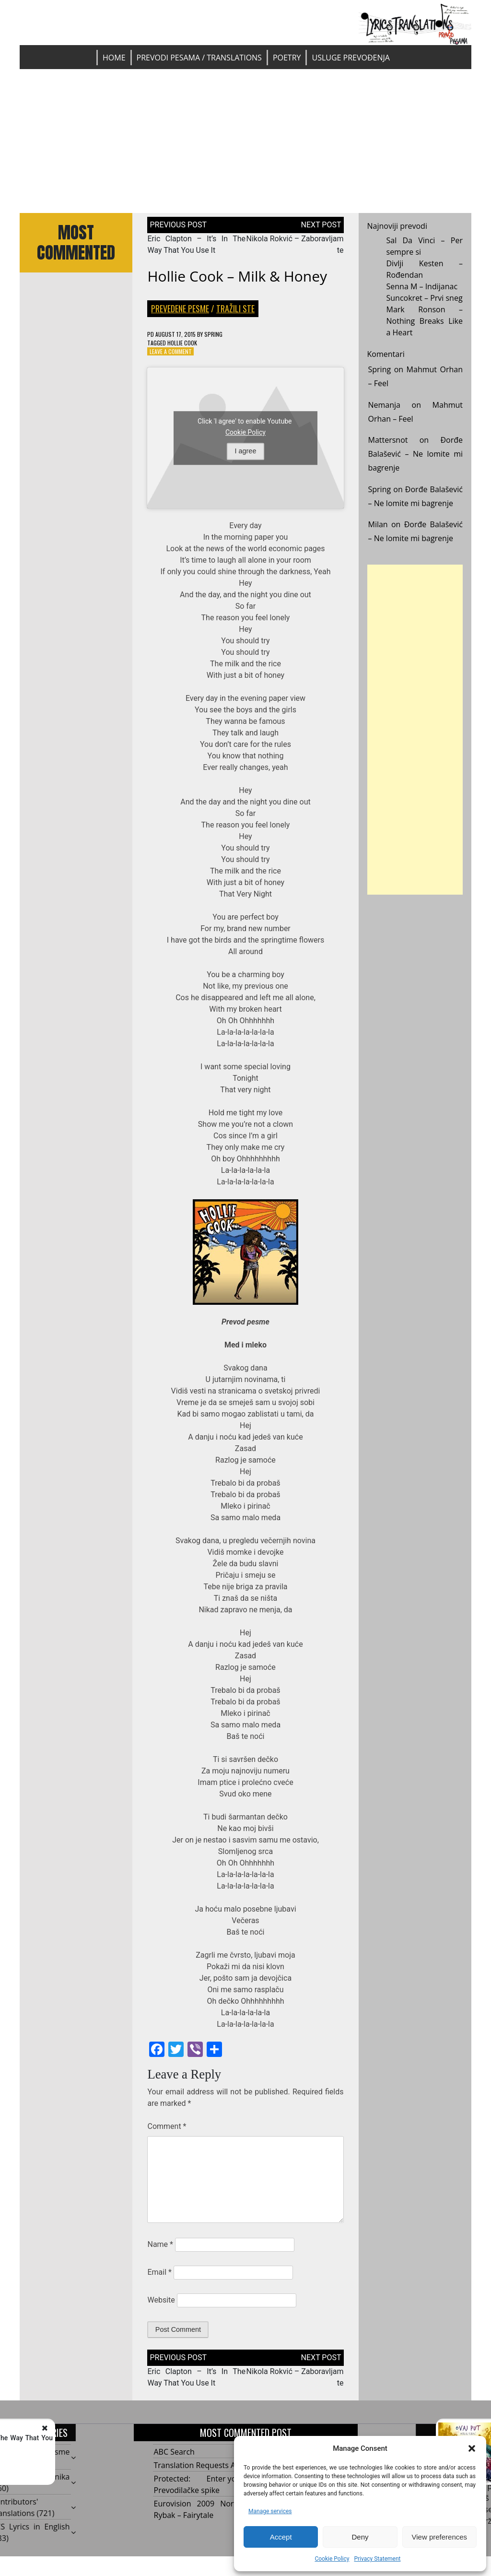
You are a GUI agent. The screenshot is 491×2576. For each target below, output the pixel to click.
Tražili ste (235, 308)
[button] (472, 2448)
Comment (166, 2126)
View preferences (440, 2537)
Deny (359, 2537)
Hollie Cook (182, 343)
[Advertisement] (245, 141)
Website (161, 2299)
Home (114, 57)
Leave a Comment (171, 351)
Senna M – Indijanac (422, 286)
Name (160, 2244)
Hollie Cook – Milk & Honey (237, 276)
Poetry (287, 57)
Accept (281, 2537)
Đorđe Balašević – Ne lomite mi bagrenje (415, 454)
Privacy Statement (377, 2558)
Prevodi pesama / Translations (199, 57)
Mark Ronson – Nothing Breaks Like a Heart (424, 321)
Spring (213, 334)
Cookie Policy (332, 2558)
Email (159, 2272)
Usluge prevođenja (350, 57)
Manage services (270, 2511)
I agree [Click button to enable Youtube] (246, 451)
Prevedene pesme (180, 308)
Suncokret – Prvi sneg (424, 298)
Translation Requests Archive (205, 2465)
